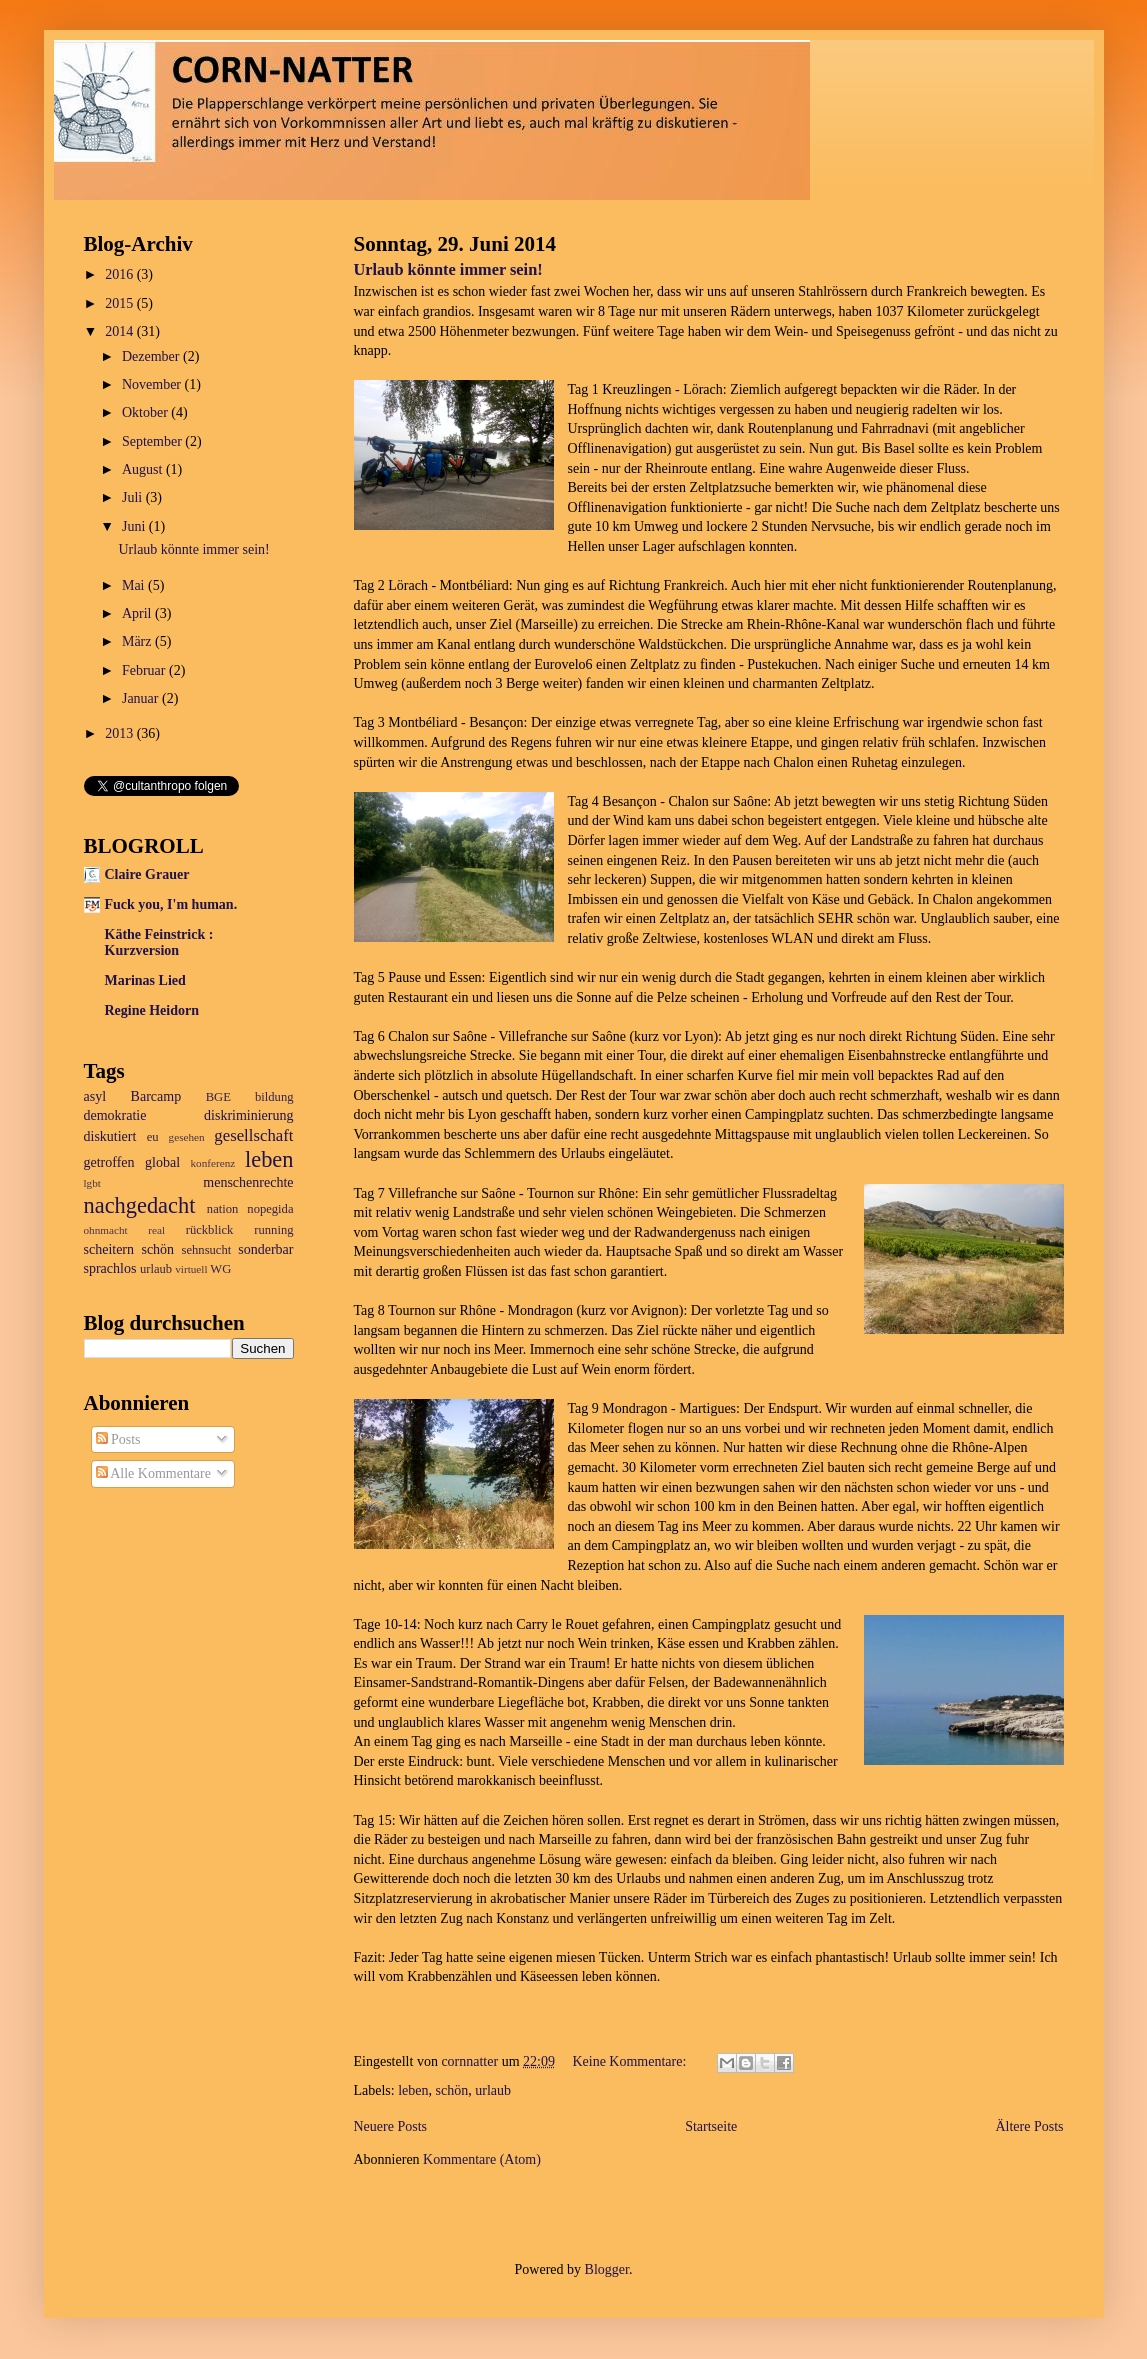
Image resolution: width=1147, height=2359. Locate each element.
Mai (135, 585)
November (153, 384)
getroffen (109, 1162)
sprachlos (110, 1268)
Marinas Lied (145, 980)
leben (413, 2090)
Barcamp (156, 1096)
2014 (121, 331)
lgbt (92, 1183)
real (156, 1230)
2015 (121, 303)
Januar (142, 698)
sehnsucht (207, 1250)
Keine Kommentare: (630, 2061)
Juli (134, 497)
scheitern (109, 1249)
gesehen (187, 1137)
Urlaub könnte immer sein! (448, 269)
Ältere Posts (1029, 2126)
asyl (95, 1096)
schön (452, 2090)
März (138, 641)
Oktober (146, 412)
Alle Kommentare (153, 1473)
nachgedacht (140, 1205)
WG (220, 1269)
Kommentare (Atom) (482, 2159)
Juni (135, 526)
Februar (145, 670)
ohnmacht (106, 1230)
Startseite (711, 2126)
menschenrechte (248, 1182)
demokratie (115, 1115)
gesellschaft (253, 1135)
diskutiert (110, 1136)
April (138, 613)
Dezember (152, 356)
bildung (274, 1097)
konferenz (213, 1163)
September (153, 441)
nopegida (270, 1209)
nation (222, 1209)
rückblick (210, 1230)
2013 (121, 733)
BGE (218, 1097)
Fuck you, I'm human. (171, 904)
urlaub (493, 2090)
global (162, 1162)
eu (153, 1137)
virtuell (191, 1269)
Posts (118, 1439)
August (144, 469)
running (273, 1230)
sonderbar (265, 1249)
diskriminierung (248, 1115)
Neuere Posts (391, 2126)
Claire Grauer (147, 874)
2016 (121, 274)
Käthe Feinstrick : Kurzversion (159, 942)
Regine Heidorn (152, 1010)
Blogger (607, 2269)
